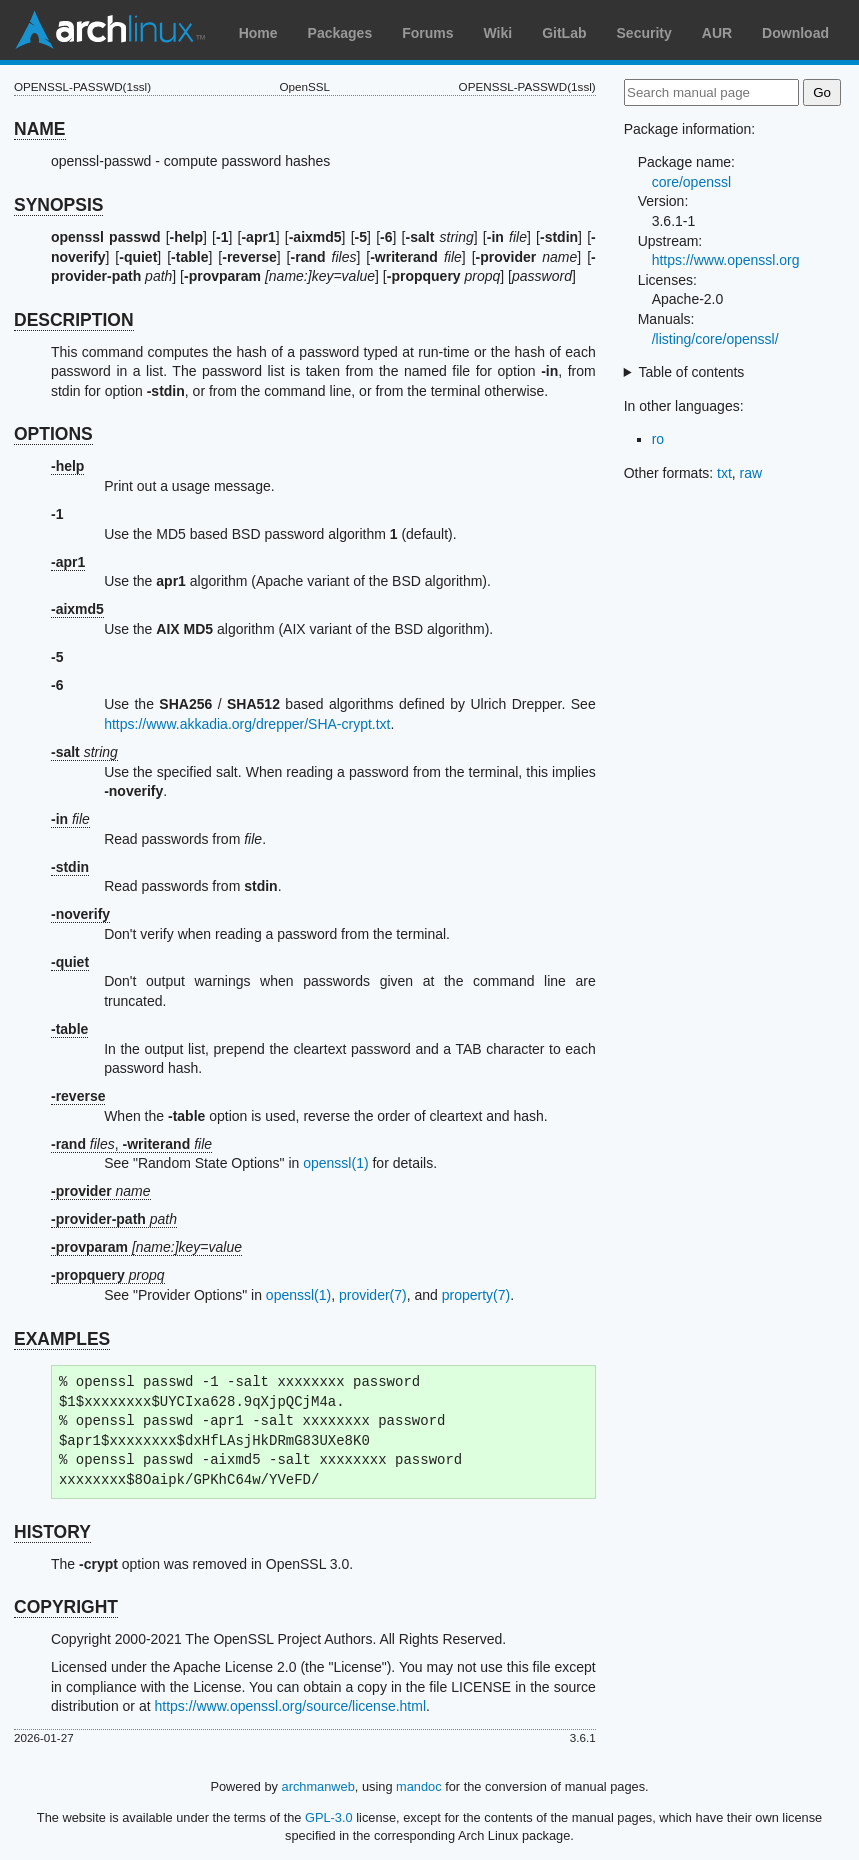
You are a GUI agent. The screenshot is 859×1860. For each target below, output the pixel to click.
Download (795, 33)
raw (751, 473)
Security (644, 33)
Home (258, 33)
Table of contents (692, 372)
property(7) (476, 1295)
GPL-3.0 (329, 1817)
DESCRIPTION (74, 320)
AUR (717, 33)
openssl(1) (335, 1163)
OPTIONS (53, 434)
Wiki (498, 33)
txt (724, 473)
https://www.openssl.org (726, 260)
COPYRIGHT (66, 1607)
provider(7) (373, 1295)
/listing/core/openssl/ (715, 339)
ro (658, 439)
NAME (40, 129)
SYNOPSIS (58, 205)
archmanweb (318, 1786)
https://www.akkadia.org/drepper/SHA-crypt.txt (247, 724)
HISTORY (52, 1532)
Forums (427, 33)
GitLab (564, 33)
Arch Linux (110, 30)
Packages (340, 33)
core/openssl (691, 182)
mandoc (419, 1786)
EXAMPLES (62, 1339)
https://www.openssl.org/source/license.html (290, 1706)
